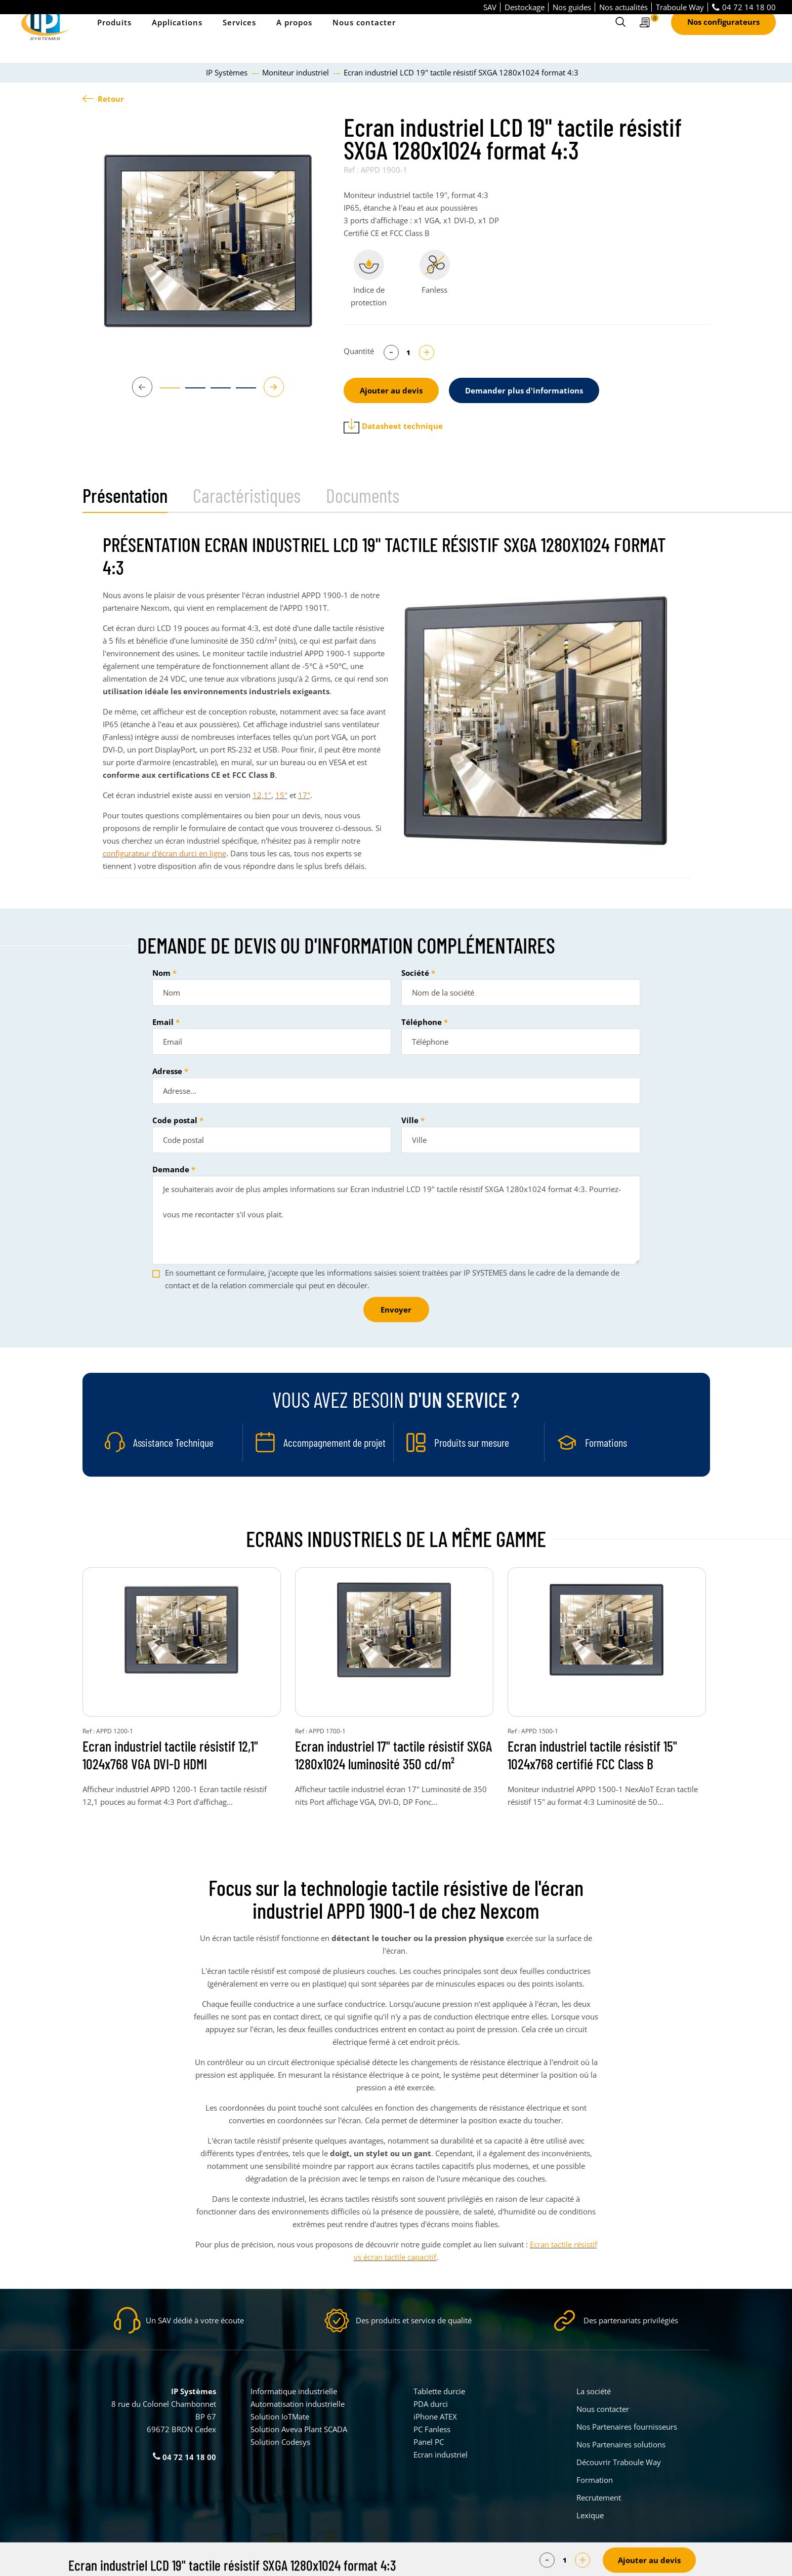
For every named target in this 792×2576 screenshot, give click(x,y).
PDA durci (430, 2404)
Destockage (525, 7)
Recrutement (598, 2497)
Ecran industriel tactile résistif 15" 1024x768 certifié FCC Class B (592, 1754)
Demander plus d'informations (524, 390)
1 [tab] (165, 392)
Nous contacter (364, 36)
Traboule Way (680, 7)
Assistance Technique (173, 1442)
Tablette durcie (439, 2391)
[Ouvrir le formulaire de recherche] (620, 36)
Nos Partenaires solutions (620, 2444)
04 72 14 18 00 (744, 7)
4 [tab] (241, 392)
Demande (170, 1169)
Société (415, 973)
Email (163, 1022)
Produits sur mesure (471, 1442)
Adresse (167, 1071)
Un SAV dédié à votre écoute (195, 2320)
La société (593, 2391)
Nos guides (572, 7)
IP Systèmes (227, 72)
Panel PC (428, 2442)
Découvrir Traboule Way (618, 2462)
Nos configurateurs (723, 36)
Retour (103, 99)
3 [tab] (216, 392)
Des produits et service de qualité (414, 2320)
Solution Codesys (280, 2442)
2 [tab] (190, 392)
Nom (161, 973)
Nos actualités (623, 7)
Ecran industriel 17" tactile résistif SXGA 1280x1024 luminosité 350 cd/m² (393, 1754)
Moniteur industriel (296, 72)
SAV (489, 7)
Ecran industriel (440, 2454)
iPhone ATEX (435, 2416)
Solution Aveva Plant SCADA (299, 2429)
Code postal (174, 1120)
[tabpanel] (208, 241)
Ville (410, 1120)
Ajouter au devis (391, 390)
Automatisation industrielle (298, 2404)
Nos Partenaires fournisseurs (626, 2427)
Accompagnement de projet (334, 1442)
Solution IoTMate (280, 2416)
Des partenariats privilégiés (630, 2320)
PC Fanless (431, 2429)
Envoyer (396, 1309)
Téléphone (421, 1022)
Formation (594, 2480)
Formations (606, 1442)
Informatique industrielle (294, 2391)
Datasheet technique (393, 425)
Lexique (590, 2515)
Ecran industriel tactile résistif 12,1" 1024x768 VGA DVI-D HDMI (170, 1754)
